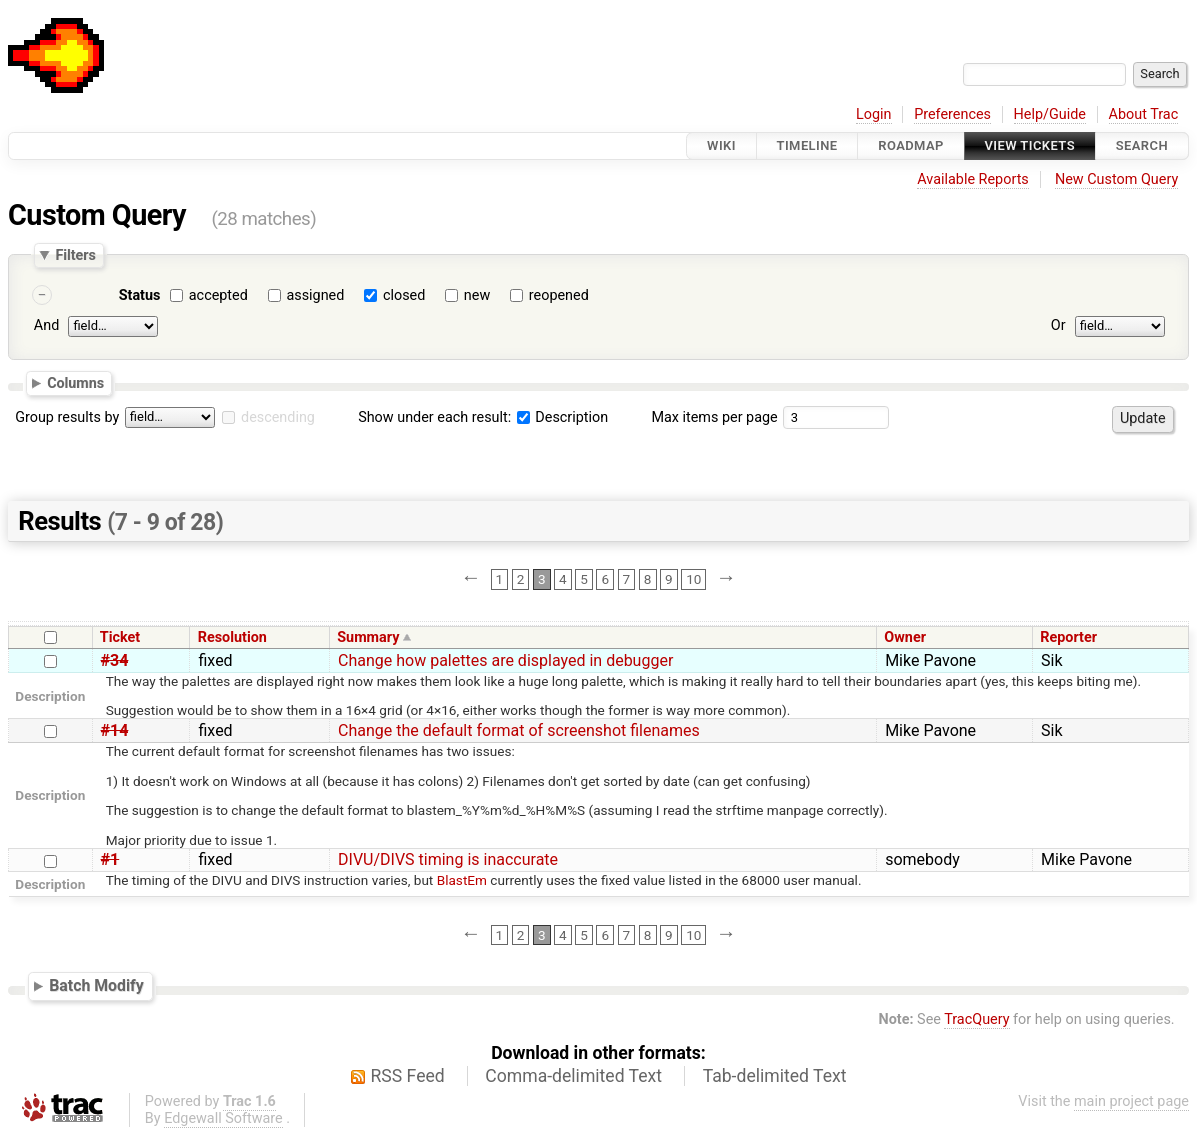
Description (562, 417)
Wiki (721, 145)
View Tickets (1030, 145)
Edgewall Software (223, 1118)
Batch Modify (96, 985)
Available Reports (973, 179)
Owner (905, 637)
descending (278, 417)
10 (693, 579)
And (46, 325)
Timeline (807, 145)
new (477, 295)
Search (1142, 145)
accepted (218, 295)
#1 (110, 859)
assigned (315, 295)
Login (874, 114)
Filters (75, 255)
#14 (115, 730)
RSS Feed (408, 1076)
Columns (75, 383)
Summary (368, 637)
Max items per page (714, 417)
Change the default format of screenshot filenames (519, 730)
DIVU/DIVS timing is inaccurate (448, 859)
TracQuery (976, 1019)
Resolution (232, 637)
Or (1058, 325)
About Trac (1144, 114)
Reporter (1068, 637)
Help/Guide (1050, 114)
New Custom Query (1116, 179)
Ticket (120, 637)
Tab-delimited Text (775, 1076)
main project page (1131, 1101)
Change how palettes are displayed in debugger (505, 660)
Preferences (952, 114)
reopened (559, 295)
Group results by (67, 417)
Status (140, 295)
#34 (115, 660)
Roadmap (911, 145)
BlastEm (462, 880)
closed (404, 295)
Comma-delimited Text (573, 1076)
